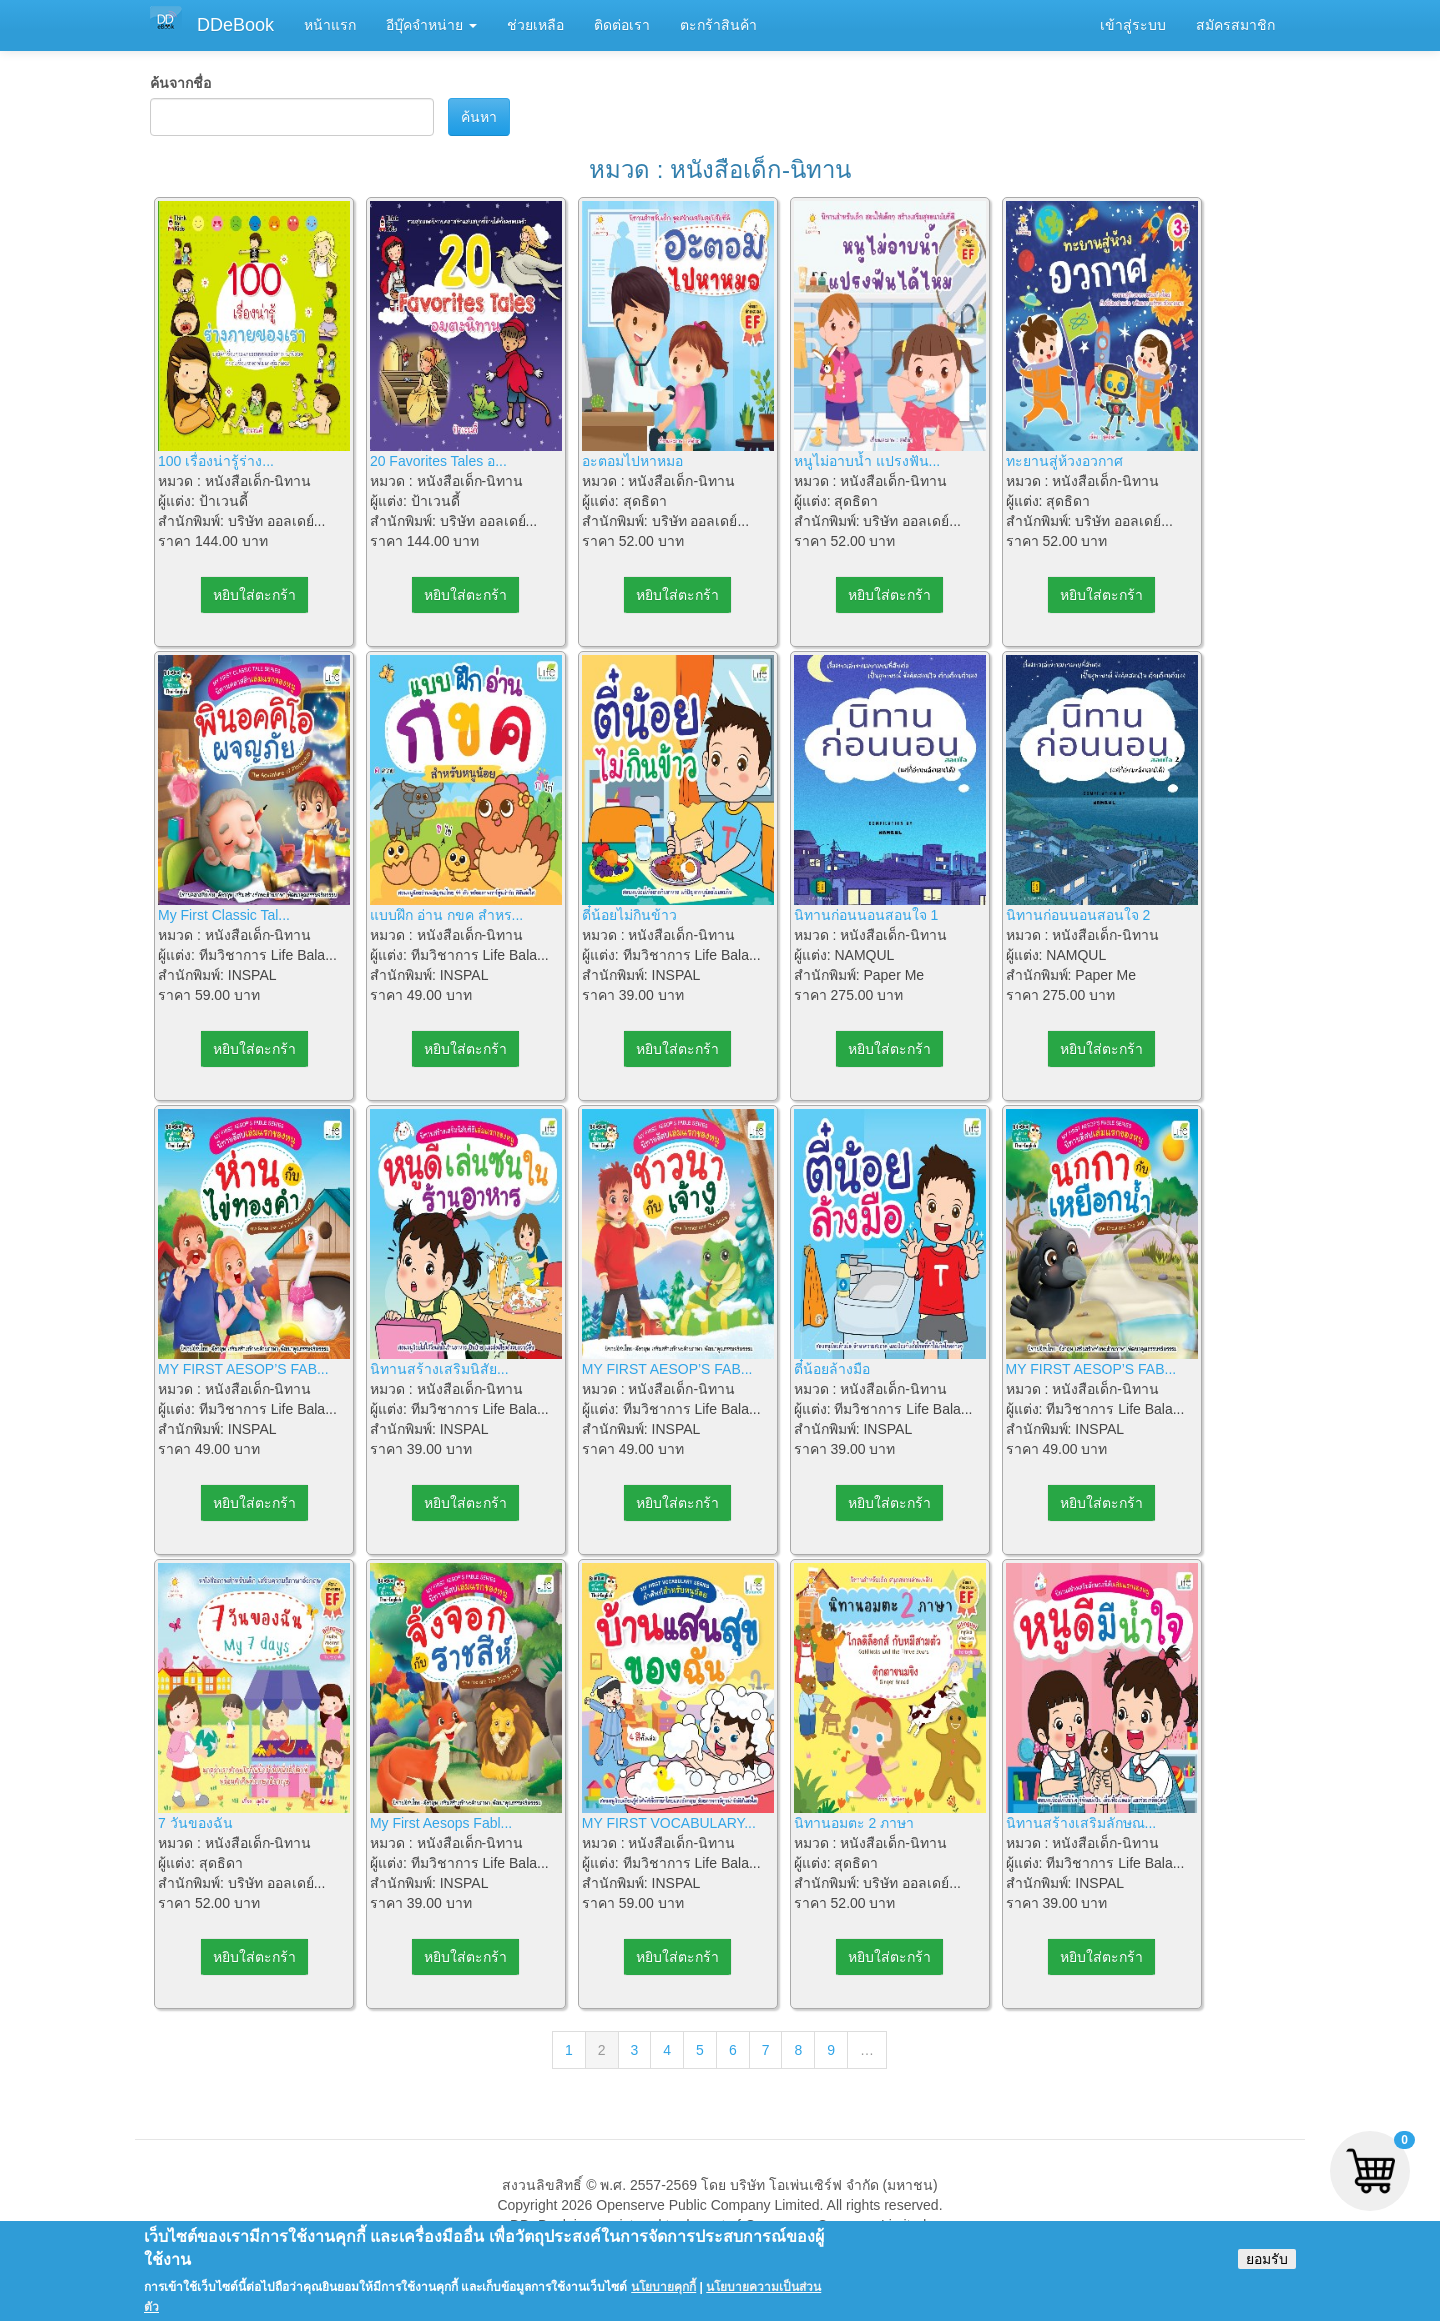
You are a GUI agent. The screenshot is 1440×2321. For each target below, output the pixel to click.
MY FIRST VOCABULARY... (669, 1823)
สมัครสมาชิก (1235, 25)
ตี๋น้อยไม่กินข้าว (629, 915)
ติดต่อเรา (622, 25)
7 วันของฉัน (195, 1823)
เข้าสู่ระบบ (1133, 25)
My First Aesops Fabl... (441, 1823)
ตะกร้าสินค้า (718, 25)
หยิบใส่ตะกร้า (254, 595)
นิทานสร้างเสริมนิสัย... (439, 1369)
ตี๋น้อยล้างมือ (832, 1369)
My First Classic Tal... (224, 915)
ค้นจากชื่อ (180, 83)
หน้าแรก (330, 25)
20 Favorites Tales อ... (438, 461)
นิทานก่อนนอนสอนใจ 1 (866, 915)
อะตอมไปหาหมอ (632, 461)
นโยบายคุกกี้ (663, 2297)
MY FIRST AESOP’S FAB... (243, 1369)
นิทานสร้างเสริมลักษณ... (1081, 1823)
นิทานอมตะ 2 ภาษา (854, 1823)
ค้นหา (479, 117)
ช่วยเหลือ (535, 25)
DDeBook (235, 25)
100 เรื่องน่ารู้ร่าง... (216, 461)
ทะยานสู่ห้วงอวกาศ (1064, 461)
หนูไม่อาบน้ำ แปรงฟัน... (867, 461)
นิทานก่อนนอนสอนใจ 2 (1078, 915)
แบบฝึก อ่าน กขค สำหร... (446, 915)
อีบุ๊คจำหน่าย (431, 25)
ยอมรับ (1267, 2269)
